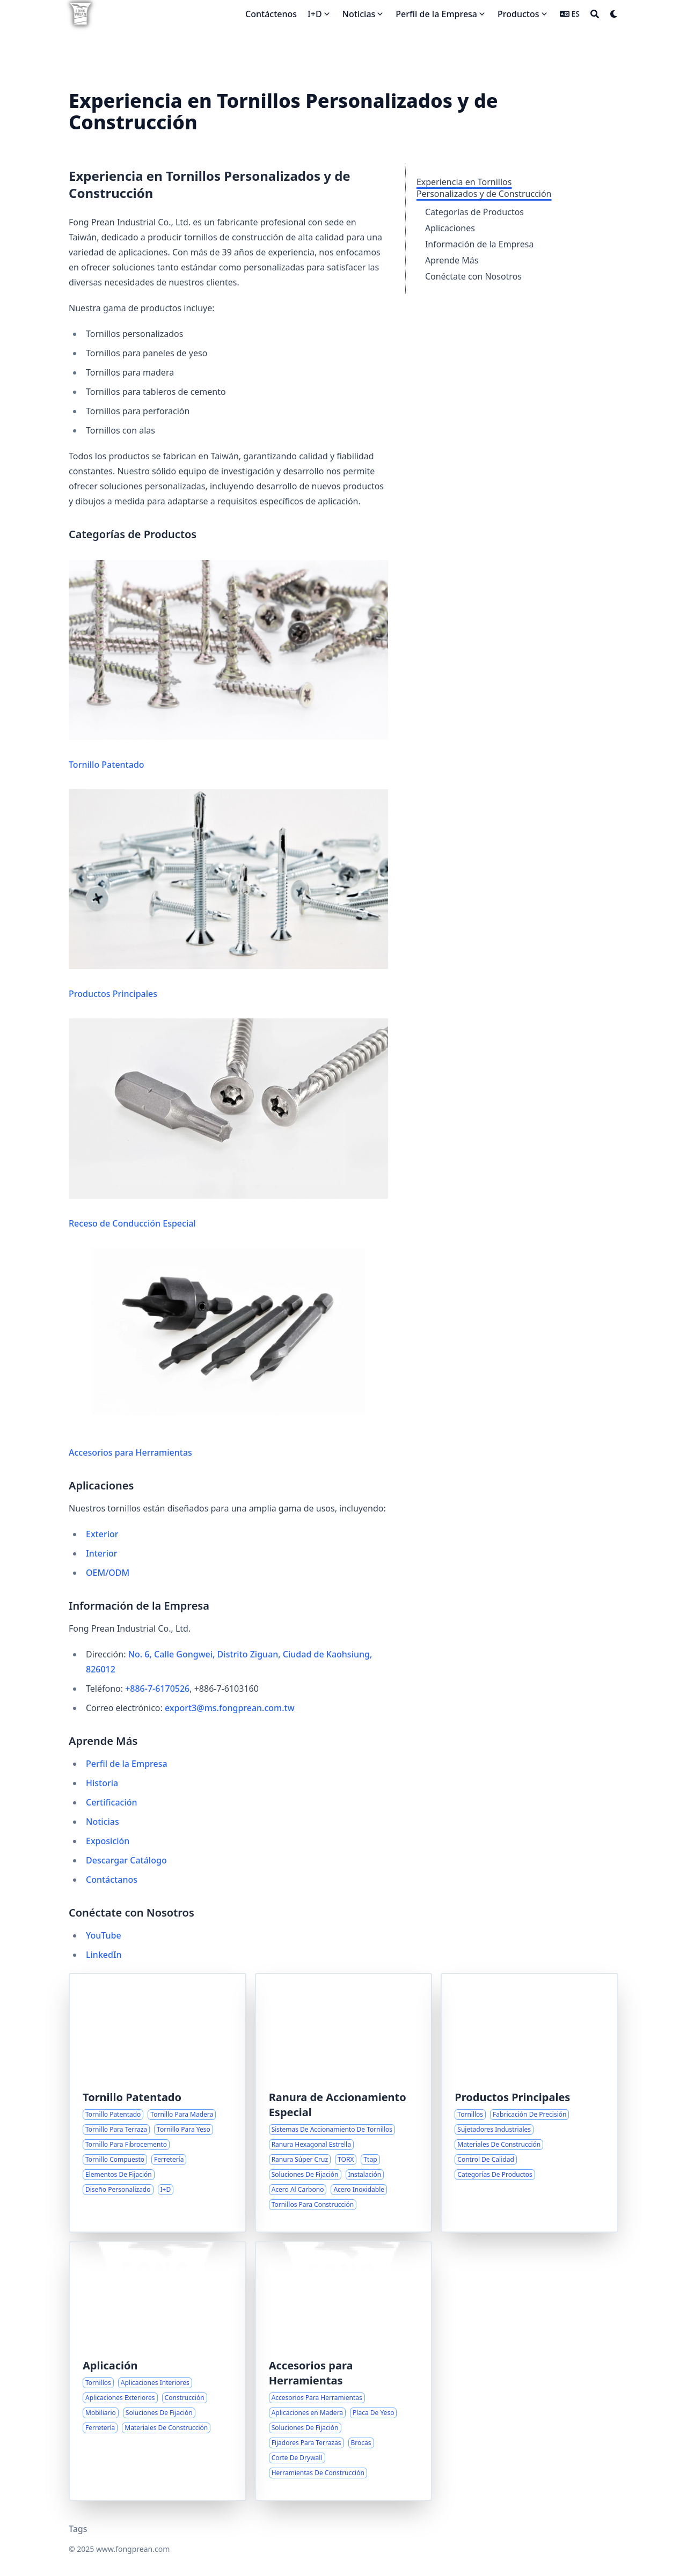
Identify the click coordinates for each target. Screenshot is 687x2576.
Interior (102, 1553)
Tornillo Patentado (228, 665)
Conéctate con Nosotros (473, 276)
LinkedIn (104, 1955)
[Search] (594, 14)
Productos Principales (228, 894)
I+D (315, 14)
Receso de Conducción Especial (228, 1123)
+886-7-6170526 (157, 1688)
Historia (102, 1783)
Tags (78, 2529)
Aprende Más (451, 260)
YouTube (103, 1935)
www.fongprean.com (133, 2549)
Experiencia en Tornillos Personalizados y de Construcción (484, 188)
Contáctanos (111, 1879)
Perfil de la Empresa (436, 14)
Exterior (102, 1534)
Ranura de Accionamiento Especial (337, 2104)
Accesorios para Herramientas (228, 1353)
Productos (518, 14)
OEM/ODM (107, 1573)
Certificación (111, 1802)
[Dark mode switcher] (614, 14)
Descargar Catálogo (126, 1860)
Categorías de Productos (474, 212)
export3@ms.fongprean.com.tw (230, 1708)
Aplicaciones (450, 228)
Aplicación (110, 2365)
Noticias (359, 14)
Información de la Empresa (479, 244)
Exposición (107, 1841)
